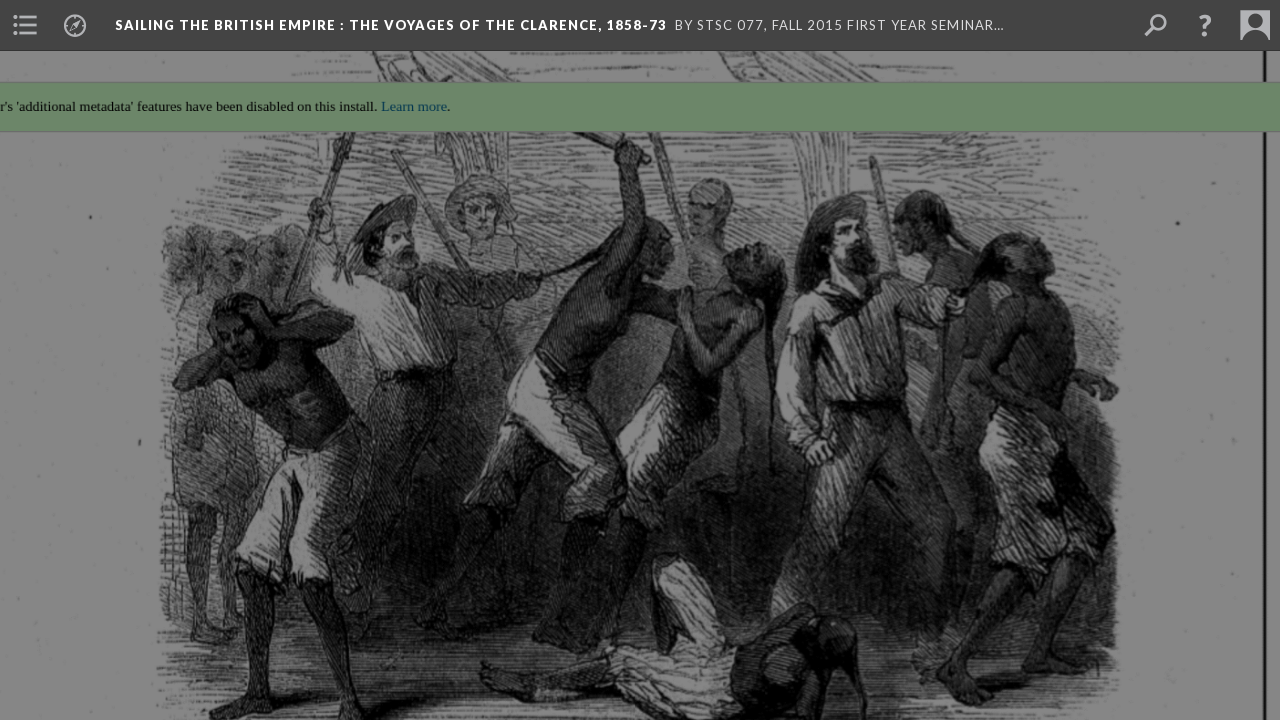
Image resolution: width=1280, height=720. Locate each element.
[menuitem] (25, 25)
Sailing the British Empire (391, 25)
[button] (1205, 25)
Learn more (406, 95)
